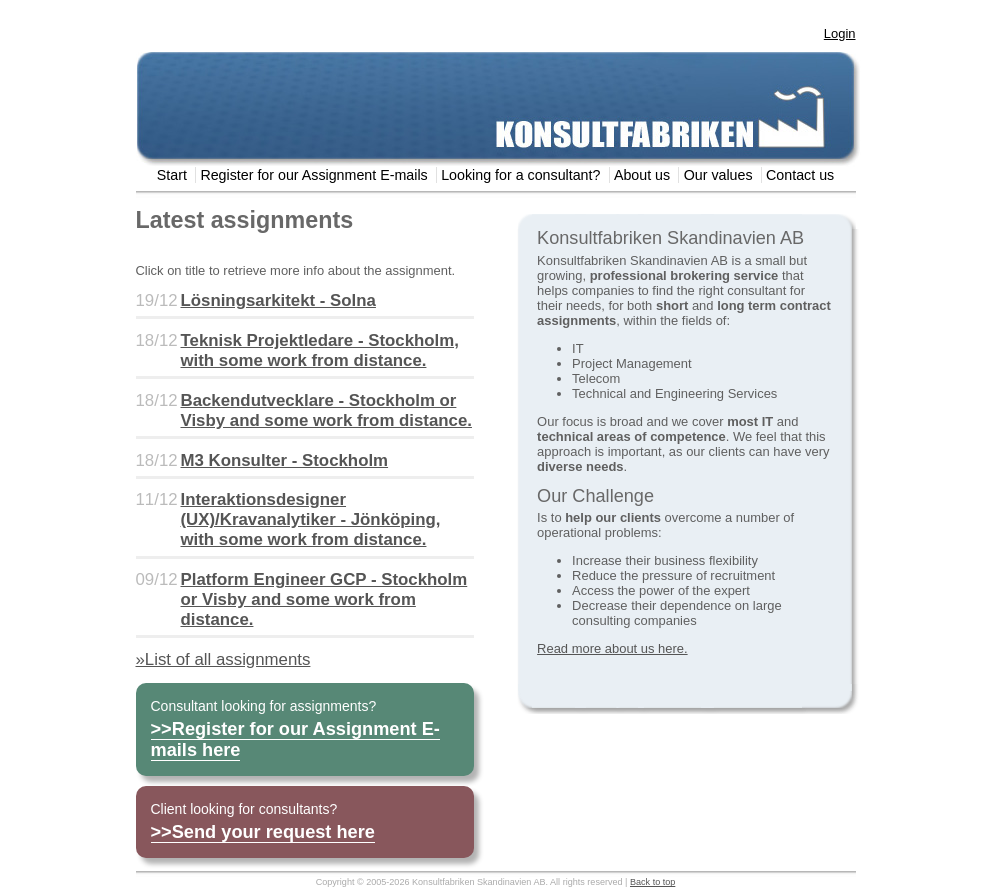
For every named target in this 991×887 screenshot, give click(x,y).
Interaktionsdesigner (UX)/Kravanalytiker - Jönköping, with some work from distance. (311, 519)
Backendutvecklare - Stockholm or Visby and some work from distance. (326, 410)
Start (172, 175)
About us (642, 175)
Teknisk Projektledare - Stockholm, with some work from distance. (320, 350)
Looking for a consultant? (520, 175)
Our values (718, 175)
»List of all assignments (223, 659)
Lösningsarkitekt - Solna (278, 300)
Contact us (800, 175)
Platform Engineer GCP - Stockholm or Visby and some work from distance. (324, 599)
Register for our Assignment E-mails (313, 175)
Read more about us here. (612, 648)
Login (840, 33)
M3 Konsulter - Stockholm (285, 460)
